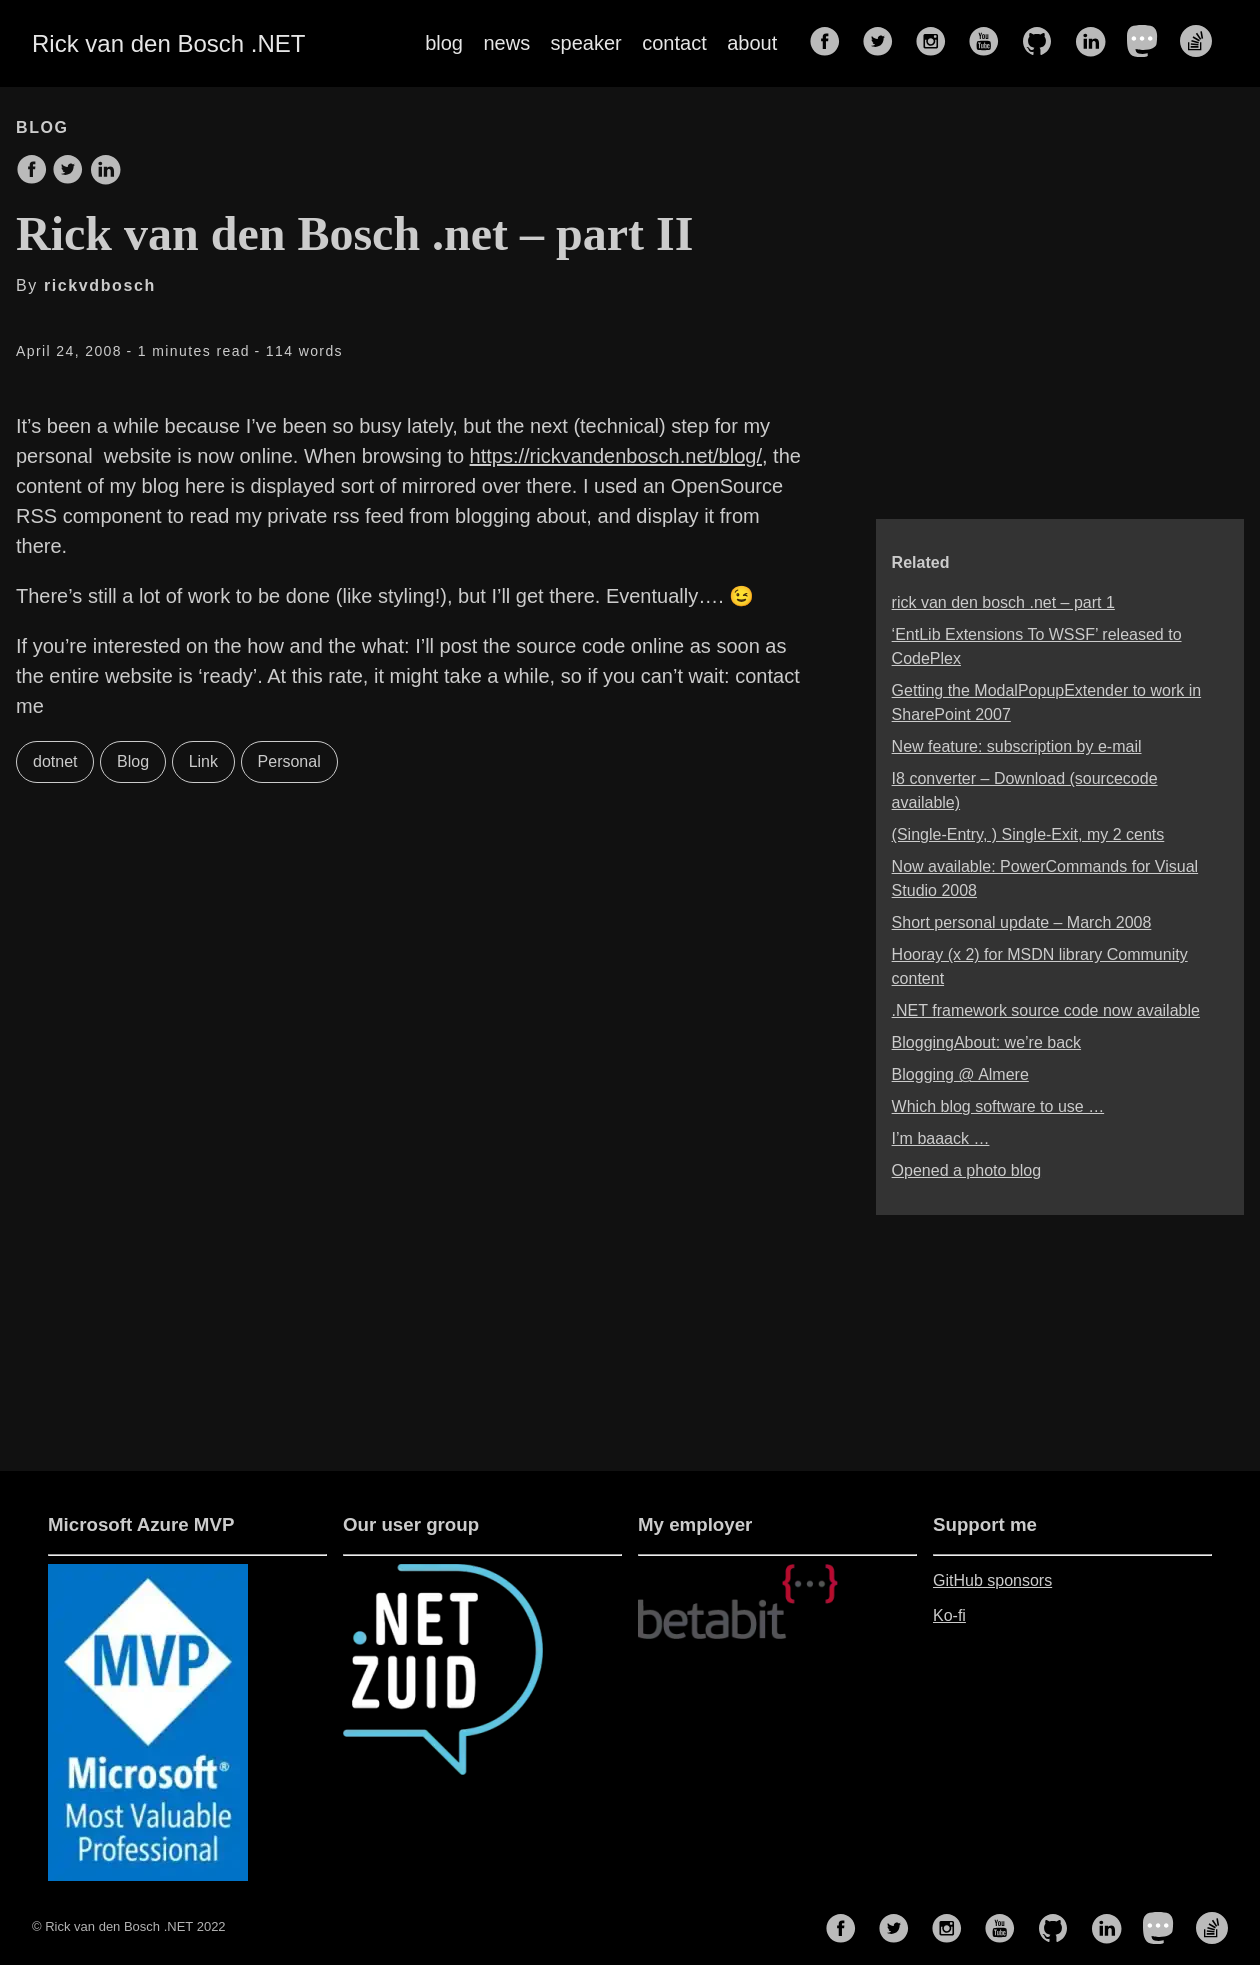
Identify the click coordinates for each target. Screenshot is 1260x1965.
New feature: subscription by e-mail (1017, 746)
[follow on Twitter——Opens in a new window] (884, 43)
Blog (133, 761)
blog (444, 43)
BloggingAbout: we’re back (986, 1042)
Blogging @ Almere (960, 1074)
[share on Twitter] (68, 171)
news (506, 43)
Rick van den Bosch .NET (168, 43)
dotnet (55, 761)
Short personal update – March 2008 (1022, 922)
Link (203, 761)
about (752, 43)
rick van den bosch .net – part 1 (1003, 602)
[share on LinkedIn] (105, 171)
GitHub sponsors (992, 1580)
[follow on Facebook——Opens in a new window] (831, 43)
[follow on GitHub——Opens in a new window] (1043, 43)
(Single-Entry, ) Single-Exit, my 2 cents (1028, 834)
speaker (586, 43)
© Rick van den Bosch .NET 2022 (129, 1926)
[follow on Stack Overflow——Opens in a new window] (1202, 43)
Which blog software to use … (998, 1106)
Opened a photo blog (966, 1170)
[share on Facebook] (32, 171)
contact (674, 43)
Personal (289, 761)
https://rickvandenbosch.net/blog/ (616, 456)
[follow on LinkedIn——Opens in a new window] (1096, 43)
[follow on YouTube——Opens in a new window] (990, 43)
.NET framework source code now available (1046, 1010)
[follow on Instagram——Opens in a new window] (937, 43)
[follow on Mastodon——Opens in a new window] (1149, 43)
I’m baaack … (941, 1138)
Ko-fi (949, 1615)
